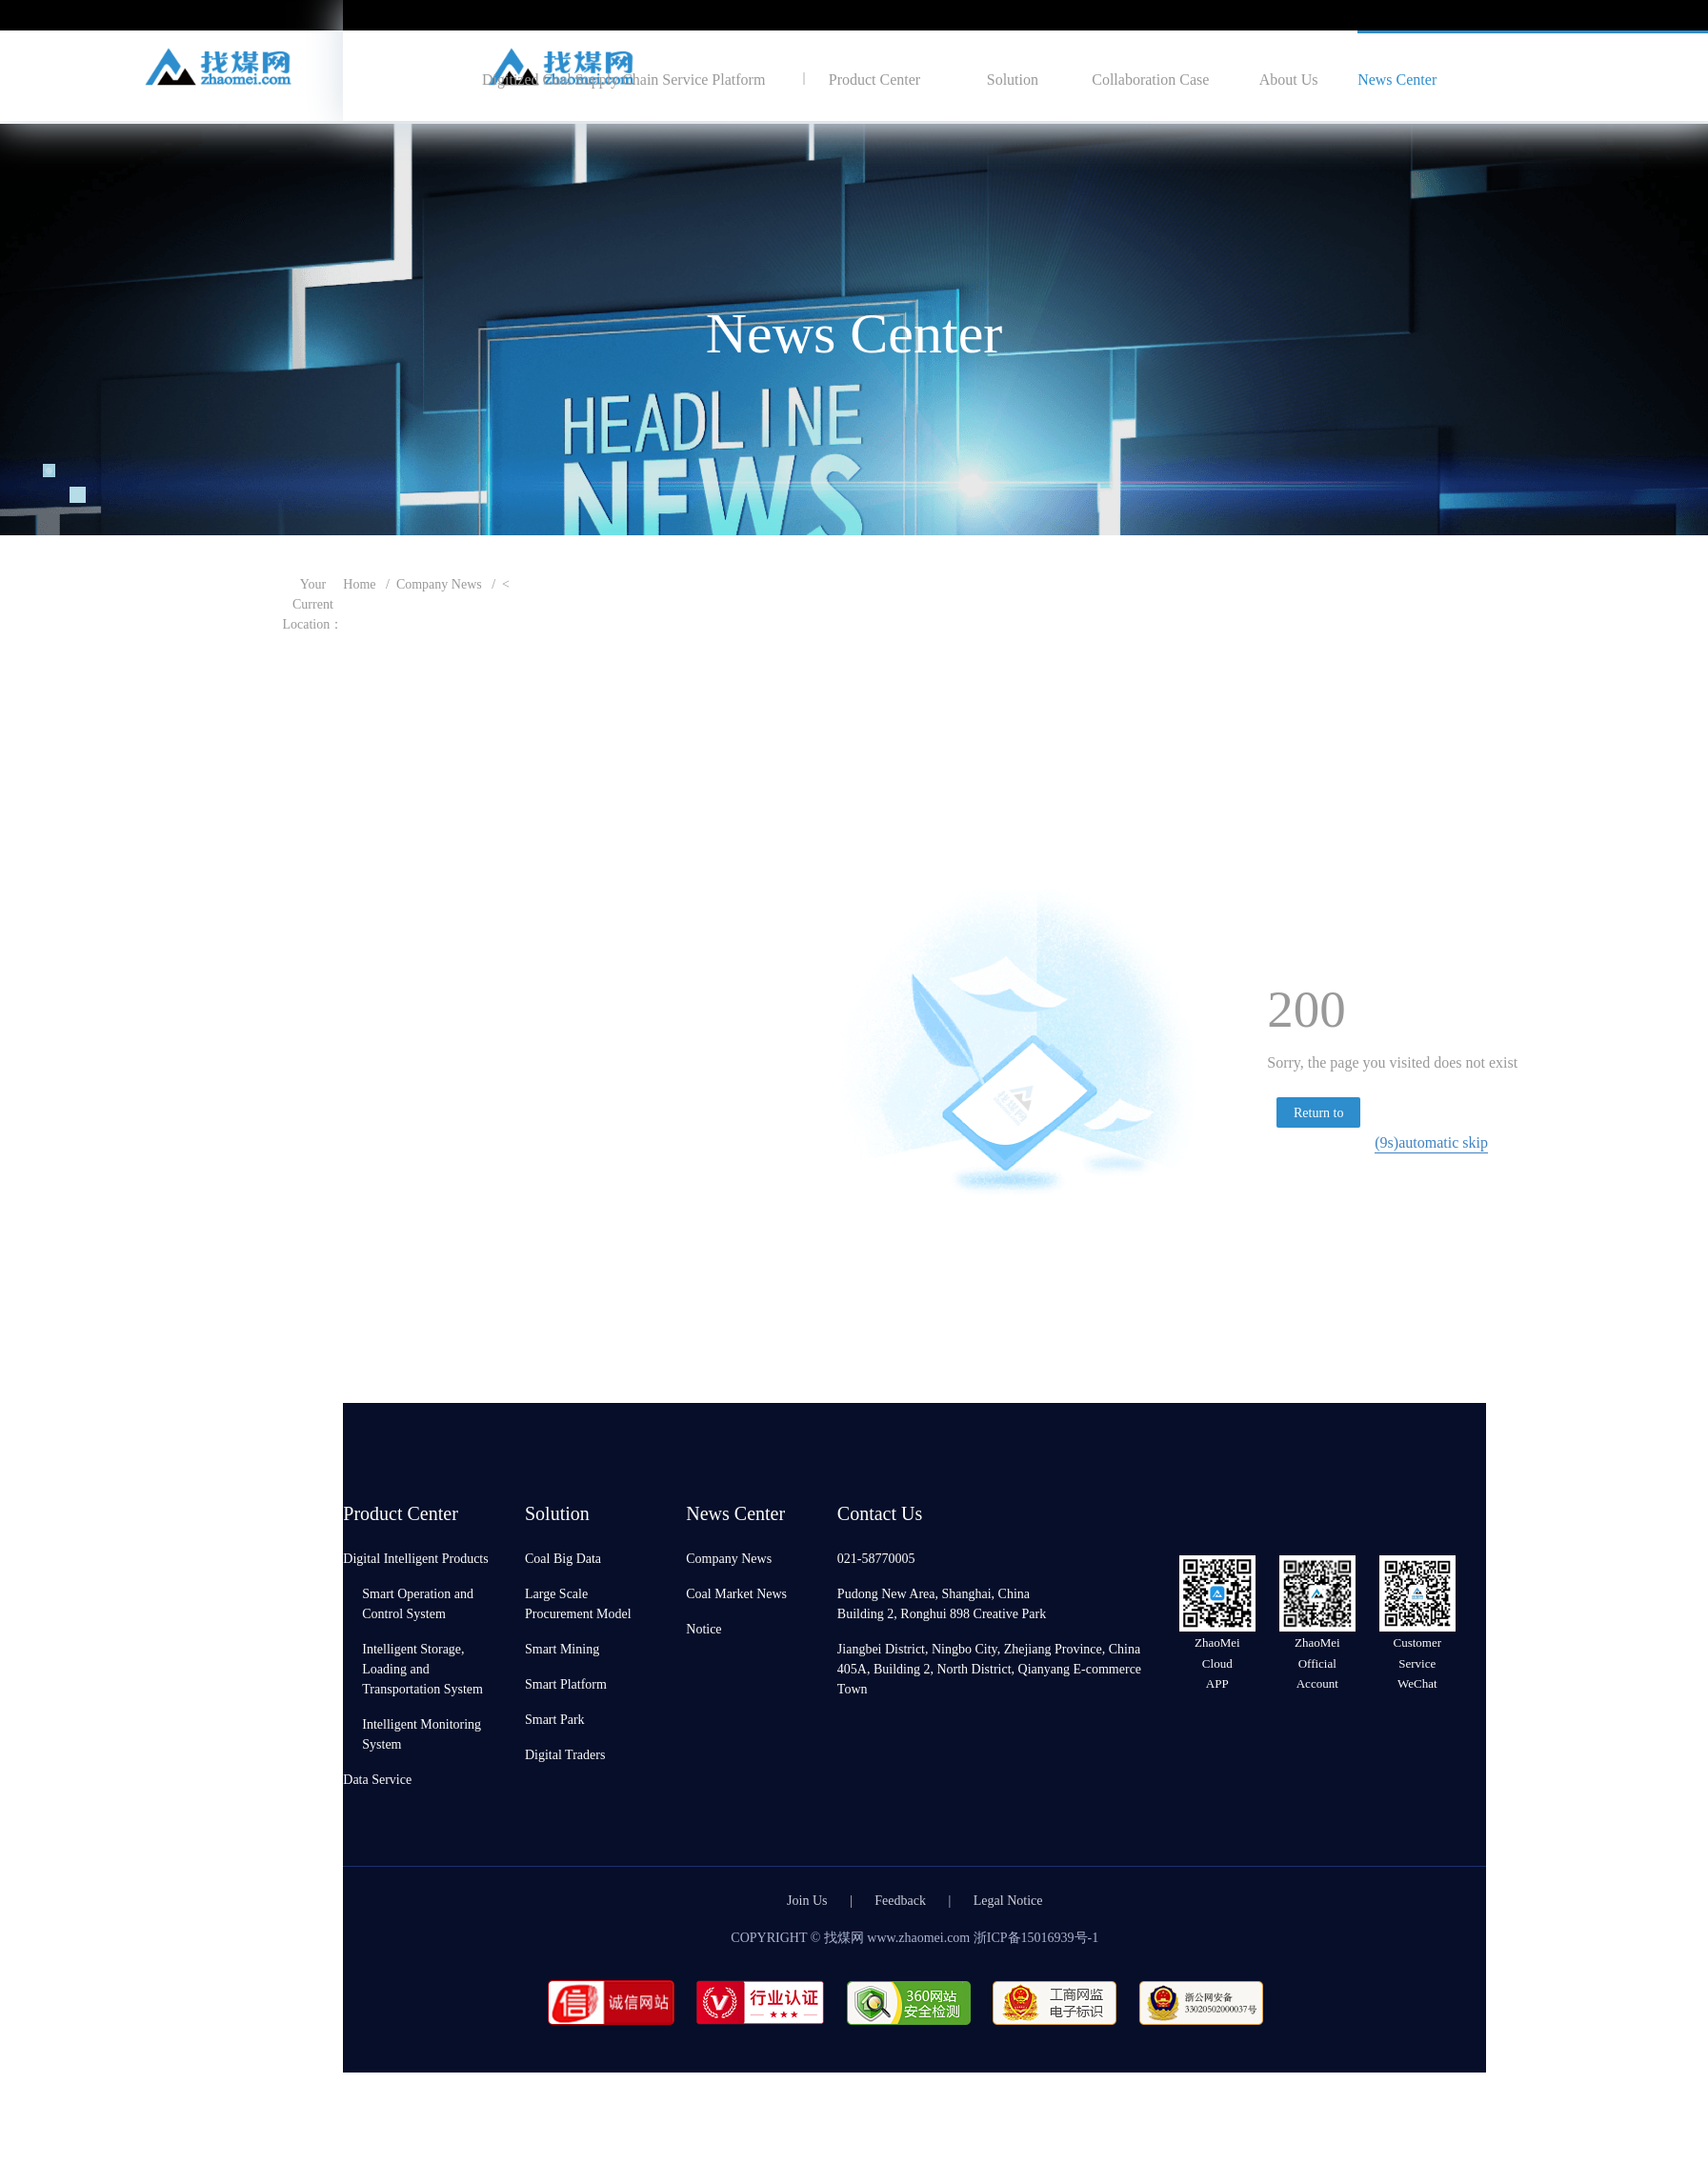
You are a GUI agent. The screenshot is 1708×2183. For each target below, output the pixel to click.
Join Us (807, 1900)
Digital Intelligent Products (415, 1558)
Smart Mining (562, 1648)
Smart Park (555, 1719)
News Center (1397, 79)
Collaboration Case (1150, 79)
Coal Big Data (563, 1558)
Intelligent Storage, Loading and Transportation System (422, 1668)
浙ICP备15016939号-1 (1036, 1937)
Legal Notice (1008, 1900)
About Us (1288, 79)
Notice (703, 1628)
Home (359, 583)
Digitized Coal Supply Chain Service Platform (623, 79)
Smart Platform (566, 1683)
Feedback (900, 1900)
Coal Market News (736, 1593)
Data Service (377, 1779)
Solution (1012, 79)
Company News (439, 583)
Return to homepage (1319, 1115)
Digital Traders (565, 1754)
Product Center (874, 79)
